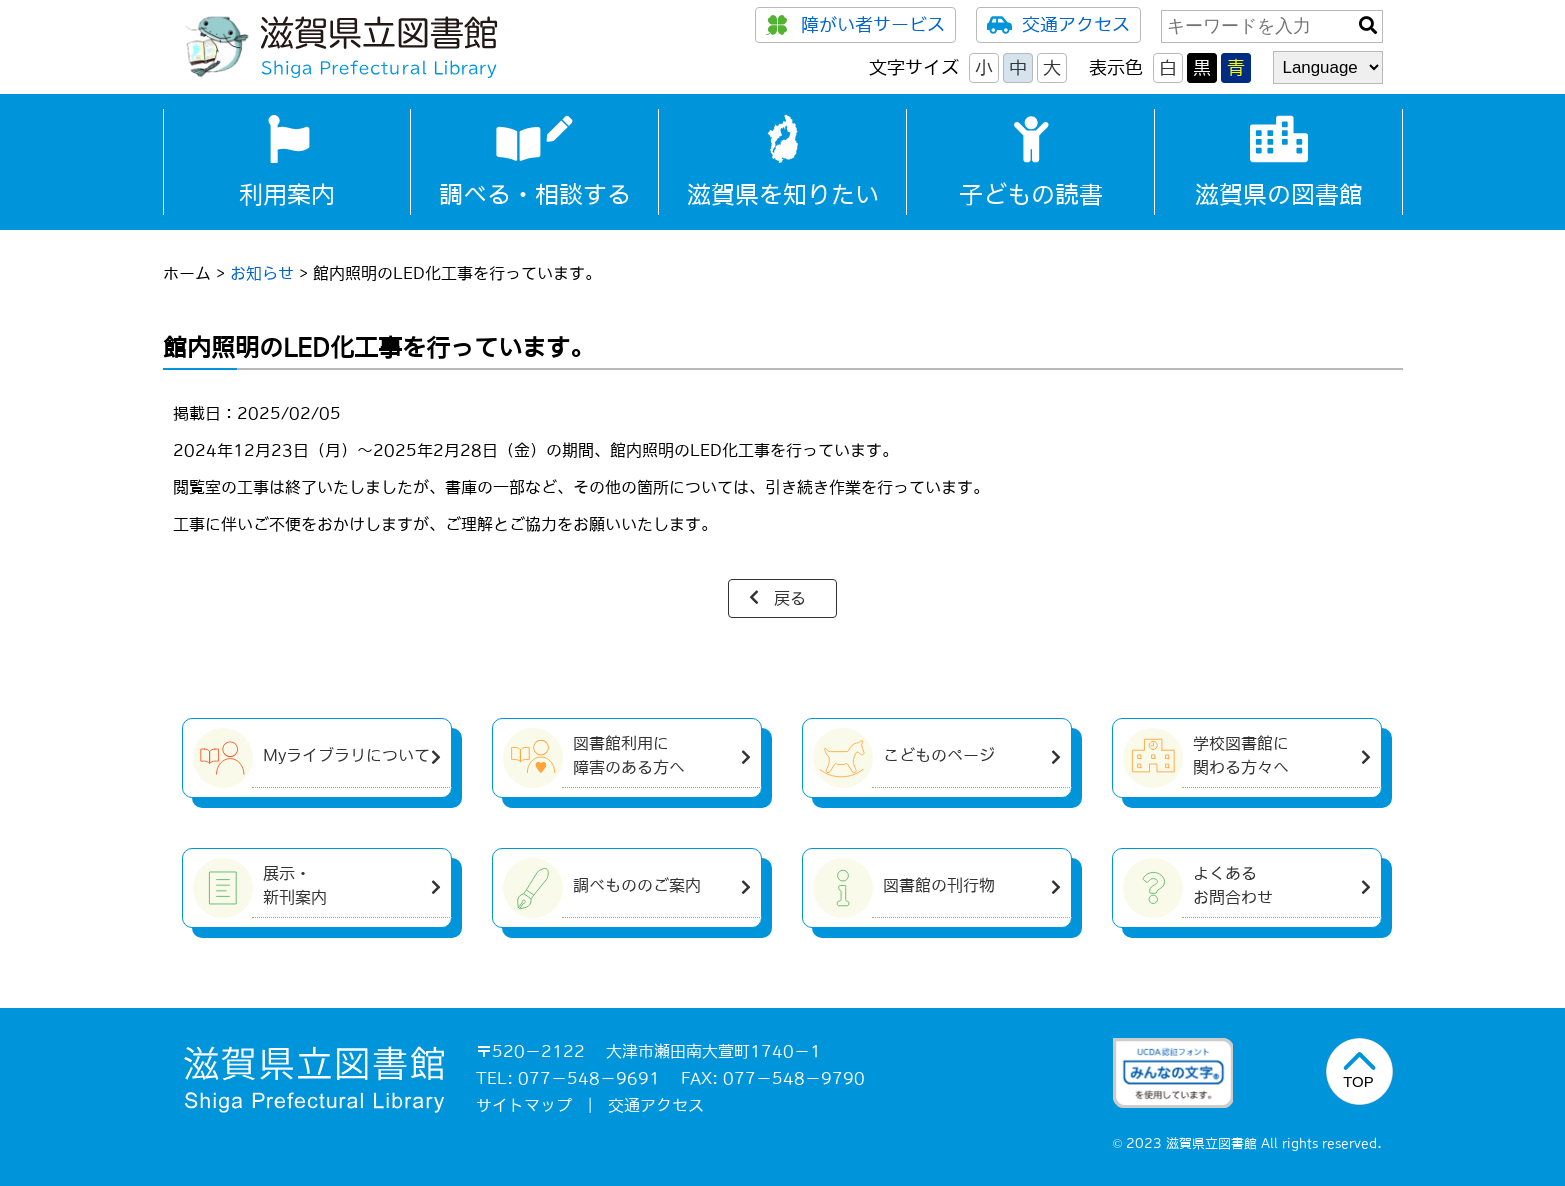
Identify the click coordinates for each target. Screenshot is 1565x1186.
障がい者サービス (855, 25)
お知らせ (262, 273)
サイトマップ (524, 1105)
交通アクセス (1058, 25)
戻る (790, 598)
